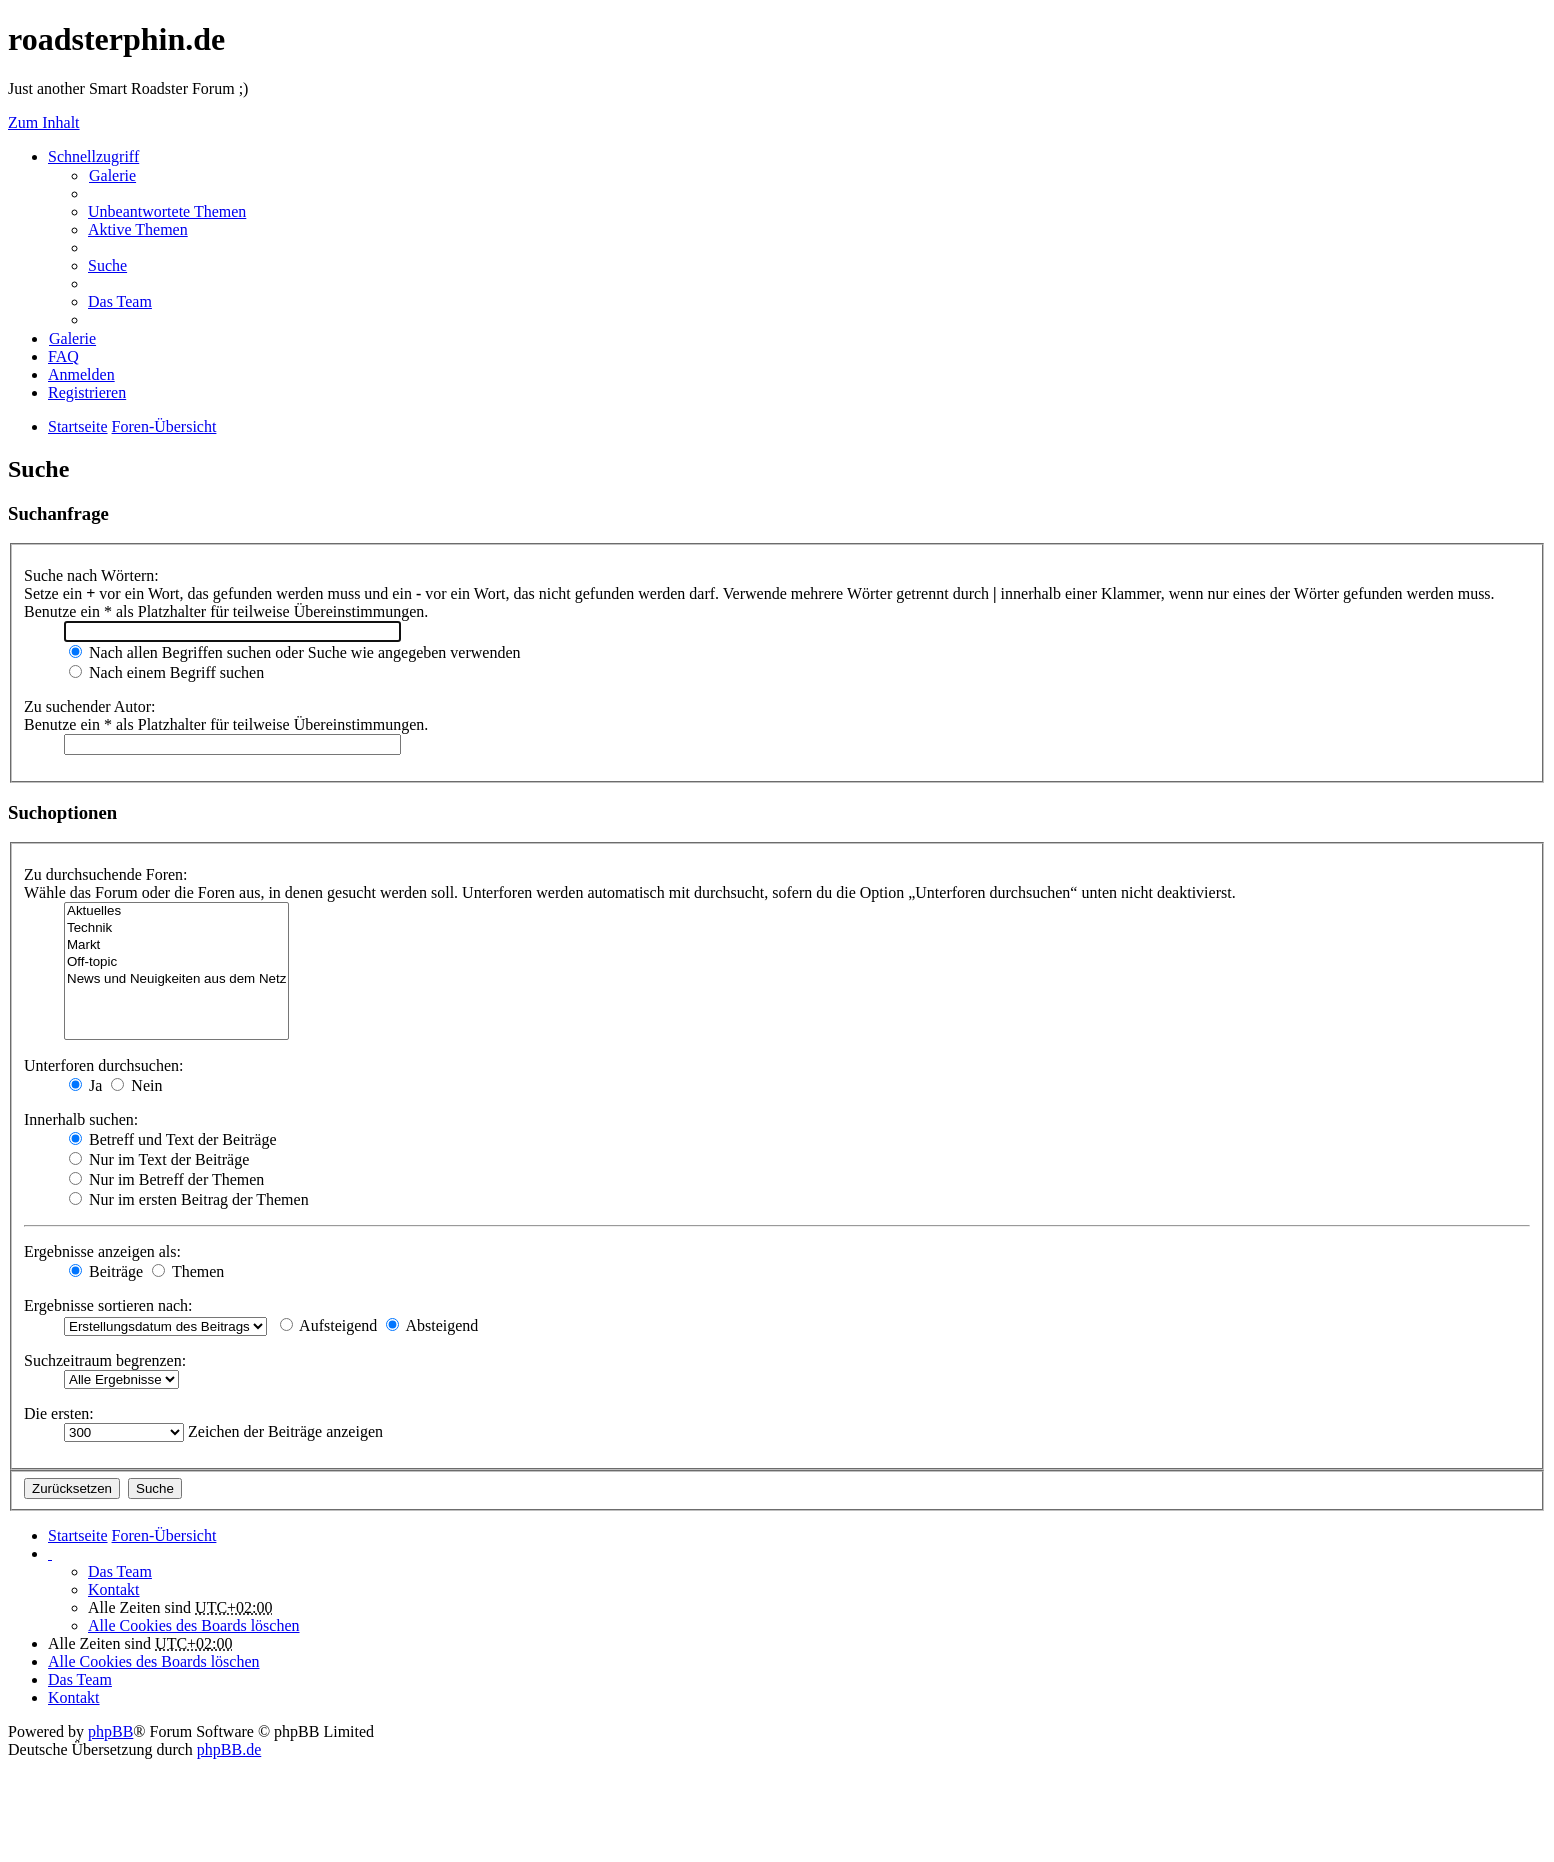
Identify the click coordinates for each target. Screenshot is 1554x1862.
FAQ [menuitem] (63, 356)
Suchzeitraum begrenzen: (105, 1360)
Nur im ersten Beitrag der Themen (189, 1199)
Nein (136, 1085)
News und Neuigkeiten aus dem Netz (176, 979)
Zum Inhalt (44, 122)
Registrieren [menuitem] (87, 392)
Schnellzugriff (93, 156)
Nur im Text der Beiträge (159, 1159)
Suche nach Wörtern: (91, 575)
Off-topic (176, 962)
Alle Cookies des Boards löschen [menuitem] (194, 1625)
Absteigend (432, 1325)
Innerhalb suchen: (81, 1119)
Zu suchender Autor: (90, 706)
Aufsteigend (328, 1325)
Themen (188, 1271)
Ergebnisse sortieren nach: (108, 1305)
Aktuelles (176, 911)
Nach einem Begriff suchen (166, 672)
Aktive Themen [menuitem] (138, 229)
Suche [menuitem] (107, 265)
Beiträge (106, 1271)
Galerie (112, 175)
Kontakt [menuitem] (114, 1589)
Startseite (78, 1535)
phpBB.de (229, 1749)
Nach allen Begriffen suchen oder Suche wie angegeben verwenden (295, 652)
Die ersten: (59, 1413)
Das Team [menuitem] (120, 301)
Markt (176, 945)
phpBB (110, 1731)
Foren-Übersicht (164, 1535)
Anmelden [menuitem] (81, 374)
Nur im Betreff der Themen (166, 1179)
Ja (85, 1085)
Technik (176, 928)
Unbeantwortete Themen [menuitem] (167, 211)
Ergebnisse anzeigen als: (102, 1251)
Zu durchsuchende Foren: (106, 874)
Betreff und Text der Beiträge (173, 1139)
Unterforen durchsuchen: (104, 1065)
